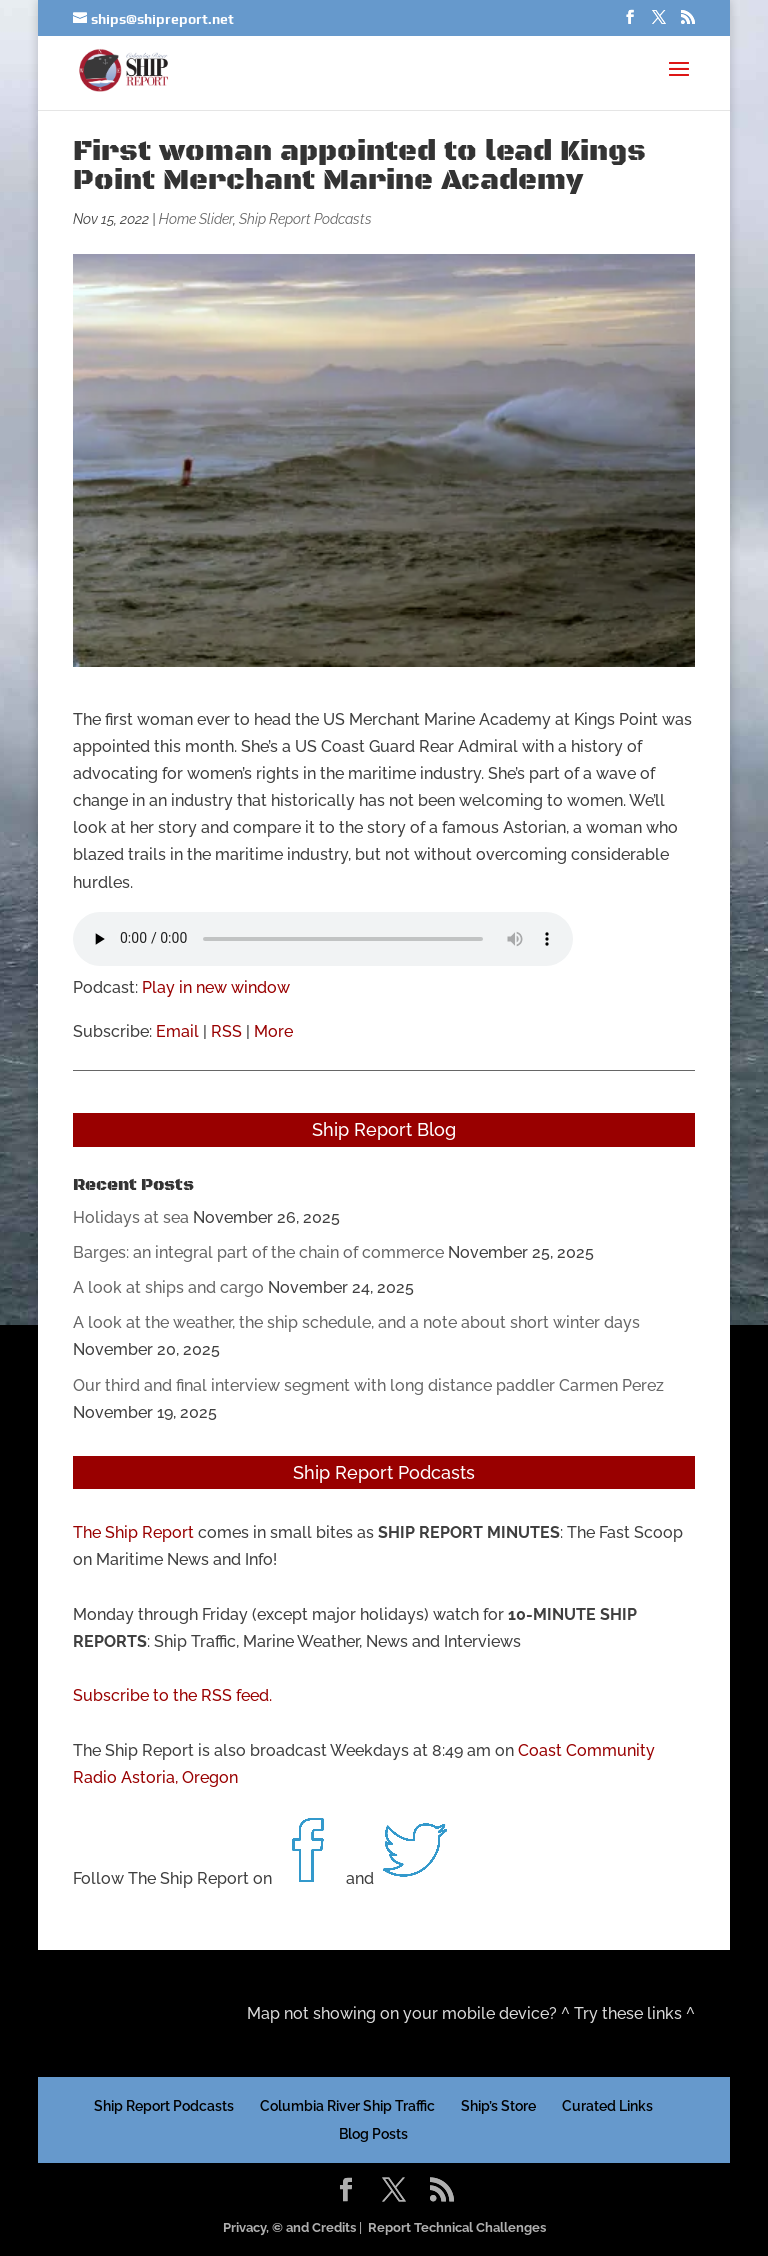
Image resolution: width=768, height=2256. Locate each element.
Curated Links (607, 2106)
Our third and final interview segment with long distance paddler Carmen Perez (368, 1385)
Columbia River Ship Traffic (347, 2106)
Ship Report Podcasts (305, 219)
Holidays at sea (131, 1217)
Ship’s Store (498, 2106)
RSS (226, 1031)
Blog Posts (373, 2134)
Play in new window (216, 987)
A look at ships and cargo (168, 1287)
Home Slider (196, 219)
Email (177, 1031)
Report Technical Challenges (457, 2227)
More (273, 1031)
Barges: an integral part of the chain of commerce (258, 1252)
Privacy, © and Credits (289, 2227)
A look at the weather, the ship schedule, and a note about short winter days (356, 1322)
